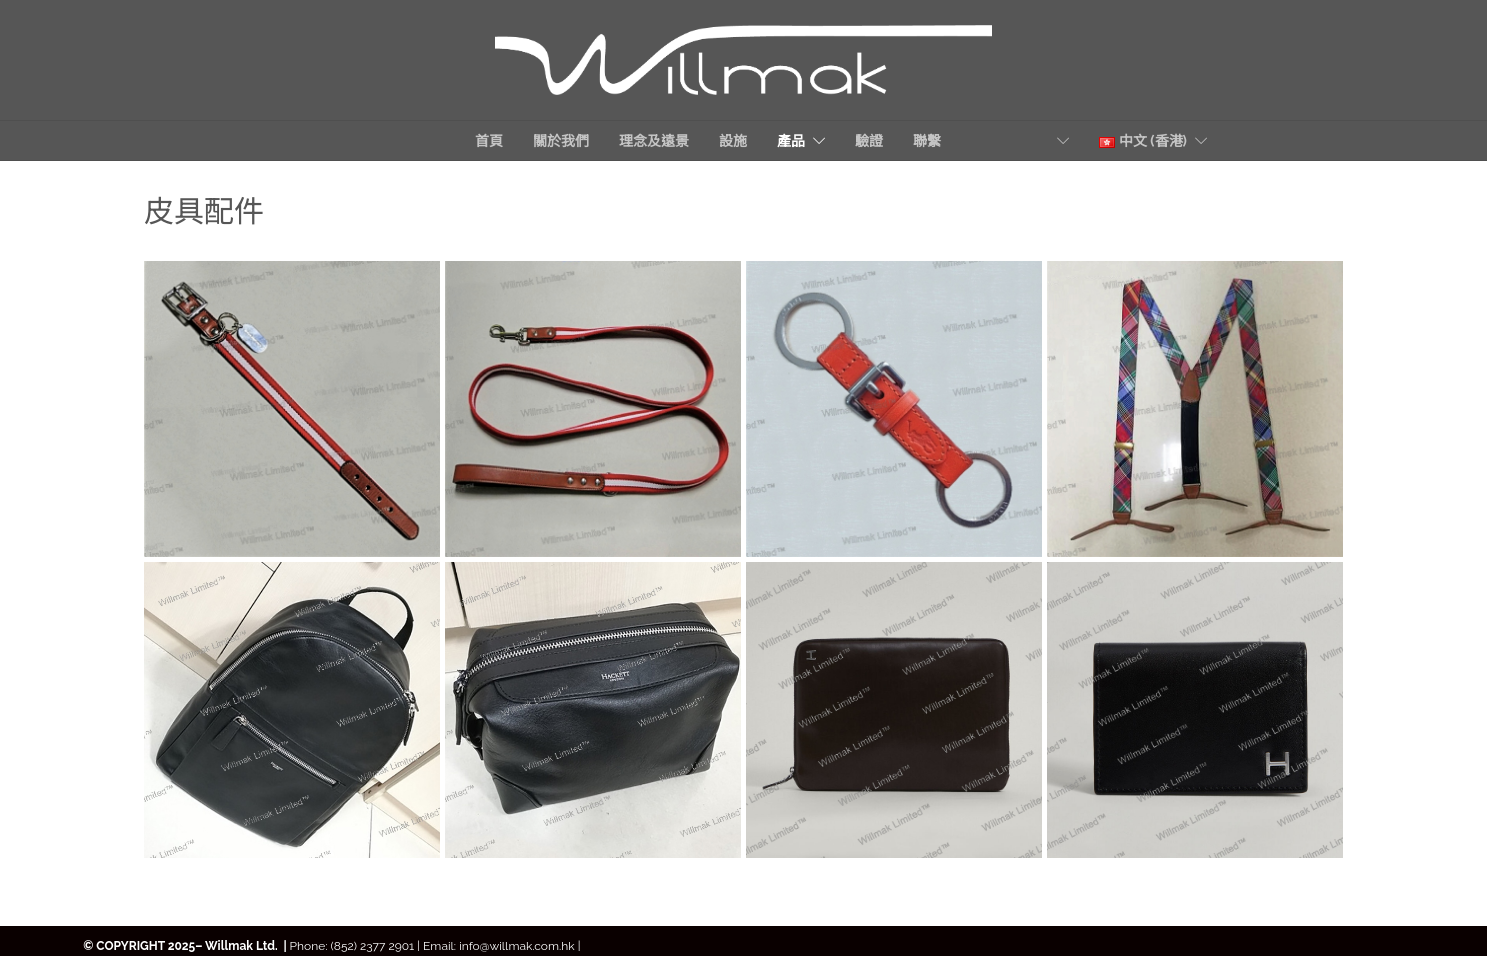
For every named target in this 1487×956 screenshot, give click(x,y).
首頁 (489, 141)
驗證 (869, 141)
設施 (733, 141)
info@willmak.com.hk (518, 946)
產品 (791, 141)
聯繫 (981, 141)
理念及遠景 (654, 141)
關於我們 (561, 141)
